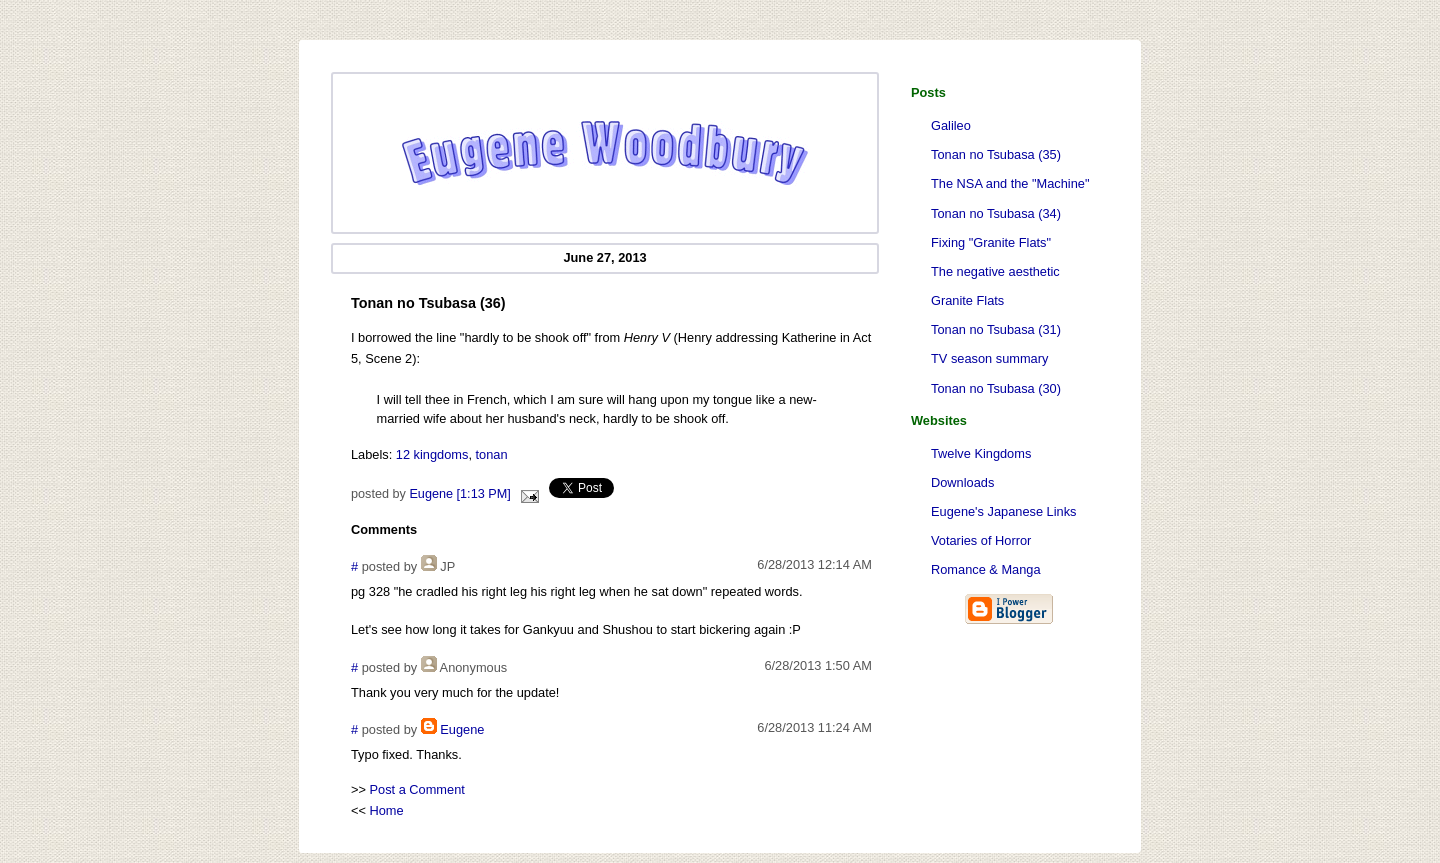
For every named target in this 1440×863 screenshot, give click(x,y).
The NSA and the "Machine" (1010, 183)
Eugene (462, 729)
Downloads (962, 482)
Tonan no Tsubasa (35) (996, 154)
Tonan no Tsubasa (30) (996, 388)
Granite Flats (967, 300)
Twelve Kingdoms (981, 453)
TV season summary (989, 358)
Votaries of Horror (981, 540)
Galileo (951, 125)
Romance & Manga (986, 569)
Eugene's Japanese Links (1003, 511)
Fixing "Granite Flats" (991, 242)
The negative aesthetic (995, 271)
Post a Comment (417, 789)
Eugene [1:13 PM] (459, 494)
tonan (492, 454)
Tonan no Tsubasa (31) (996, 329)
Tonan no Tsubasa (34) (996, 213)
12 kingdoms (432, 454)
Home (387, 810)
